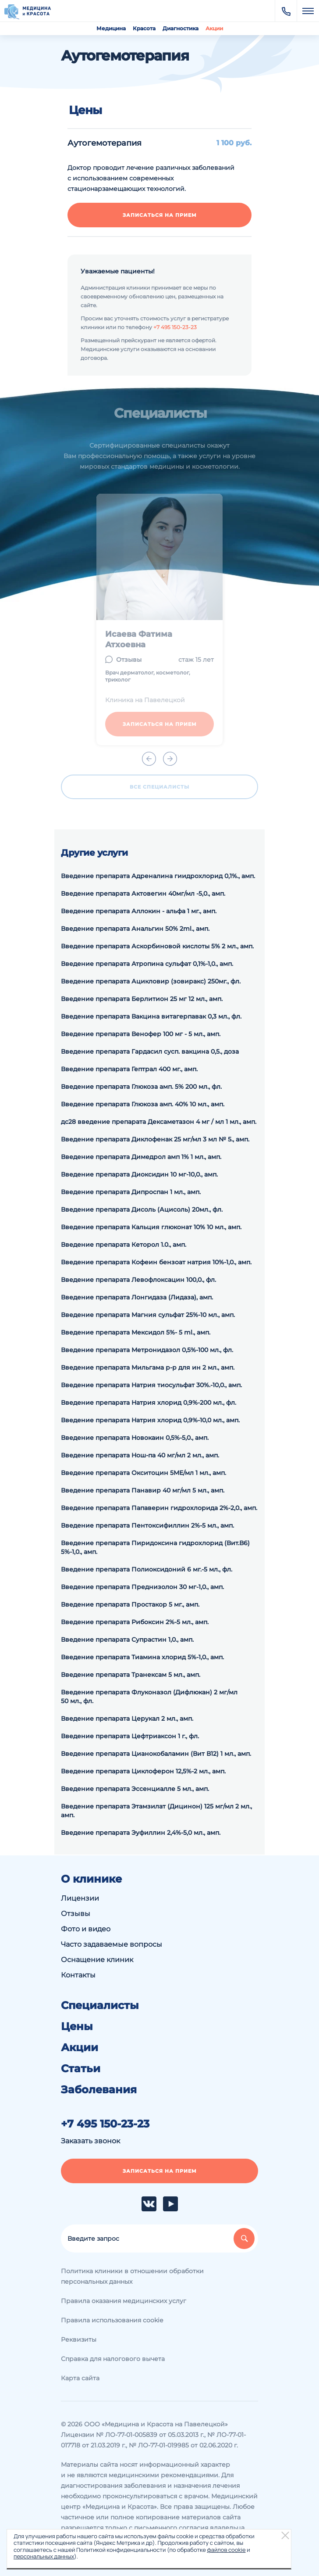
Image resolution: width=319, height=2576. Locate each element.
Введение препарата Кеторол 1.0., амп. (123, 1245)
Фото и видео (85, 1929)
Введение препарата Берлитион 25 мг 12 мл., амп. (142, 999)
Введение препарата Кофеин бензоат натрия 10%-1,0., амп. (156, 1262)
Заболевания (99, 2090)
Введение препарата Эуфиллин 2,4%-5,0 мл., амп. (140, 1833)
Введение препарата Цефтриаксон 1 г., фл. (130, 1736)
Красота (144, 28)
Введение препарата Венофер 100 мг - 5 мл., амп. (140, 1034)
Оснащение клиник (97, 1959)
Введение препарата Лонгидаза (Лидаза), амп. (137, 1297)
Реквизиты (78, 2339)
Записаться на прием (160, 215)
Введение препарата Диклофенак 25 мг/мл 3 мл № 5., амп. (155, 1139)
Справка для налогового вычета (113, 2359)
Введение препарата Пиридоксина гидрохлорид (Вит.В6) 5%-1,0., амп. (155, 1547)
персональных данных (44, 2556)
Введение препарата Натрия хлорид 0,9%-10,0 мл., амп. (150, 1420)
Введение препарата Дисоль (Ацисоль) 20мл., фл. (142, 1209)
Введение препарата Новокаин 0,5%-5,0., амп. (135, 1438)
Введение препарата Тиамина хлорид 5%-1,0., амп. (142, 1657)
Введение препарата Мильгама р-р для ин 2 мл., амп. (147, 1367)
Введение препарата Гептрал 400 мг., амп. (129, 1069)
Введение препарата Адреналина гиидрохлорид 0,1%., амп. (158, 876)
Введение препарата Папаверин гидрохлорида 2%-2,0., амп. (159, 1508)
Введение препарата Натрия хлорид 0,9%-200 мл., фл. (148, 1402)
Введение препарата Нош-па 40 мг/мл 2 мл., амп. (140, 1455)
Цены (77, 2026)
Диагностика (180, 28)
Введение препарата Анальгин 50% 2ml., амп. (135, 929)
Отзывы (75, 1913)
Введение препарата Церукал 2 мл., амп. (127, 1718)
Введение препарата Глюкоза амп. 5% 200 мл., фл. (141, 1087)
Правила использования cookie (112, 2320)
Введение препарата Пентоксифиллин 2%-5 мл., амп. (147, 1525)
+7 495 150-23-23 (175, 327)
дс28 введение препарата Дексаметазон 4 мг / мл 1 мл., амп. (158, 1122)
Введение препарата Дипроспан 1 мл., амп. (131, 1192)
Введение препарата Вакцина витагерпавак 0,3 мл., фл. (151, 1016)
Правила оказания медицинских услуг (123, 2301)
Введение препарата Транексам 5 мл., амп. (130, 1675)
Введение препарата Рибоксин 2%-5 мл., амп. (135, 1622)
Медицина (111, 28)
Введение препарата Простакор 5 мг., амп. (130, 1604)
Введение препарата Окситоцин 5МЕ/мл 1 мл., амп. (143, 1473)
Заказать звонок (90, 2141)
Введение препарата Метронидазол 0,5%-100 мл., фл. (147, 1350)
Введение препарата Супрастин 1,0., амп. (127, 1639)
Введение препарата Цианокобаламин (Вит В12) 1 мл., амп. (156, 1754)
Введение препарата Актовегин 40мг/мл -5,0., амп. (143, 893)
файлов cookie (226, 2550)
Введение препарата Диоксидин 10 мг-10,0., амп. (139, 1174)
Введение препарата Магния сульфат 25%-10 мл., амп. (148, 1315)
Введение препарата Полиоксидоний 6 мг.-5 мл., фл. (146, 1569)
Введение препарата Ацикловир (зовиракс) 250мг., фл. (151, 981)
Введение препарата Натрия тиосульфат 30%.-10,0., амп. (151, 1385)
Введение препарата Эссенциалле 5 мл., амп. (135, 1789)
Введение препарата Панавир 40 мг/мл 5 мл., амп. (142, 1490)
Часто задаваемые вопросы (111, 1944)
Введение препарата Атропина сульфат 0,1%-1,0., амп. (147, 964)
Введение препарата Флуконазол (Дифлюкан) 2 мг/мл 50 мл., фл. (149, 1696)
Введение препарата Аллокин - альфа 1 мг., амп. (138, 911)
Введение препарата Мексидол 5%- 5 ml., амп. (135, 1332)
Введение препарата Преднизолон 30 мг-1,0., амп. (142, 1587)
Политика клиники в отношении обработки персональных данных (132, 2276)
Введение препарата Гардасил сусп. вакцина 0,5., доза (150, 1051)
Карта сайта (80, 2378)
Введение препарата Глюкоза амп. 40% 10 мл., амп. (142, 1104)
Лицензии (80, 1898)
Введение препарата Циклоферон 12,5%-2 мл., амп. (143, 1771)
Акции (214, 28)
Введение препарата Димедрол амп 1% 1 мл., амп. (141, 1157)
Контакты (78, 1975)
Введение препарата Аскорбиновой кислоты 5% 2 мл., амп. (157, 946)
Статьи (80, 2069)
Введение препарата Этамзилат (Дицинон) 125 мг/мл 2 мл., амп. (156, 1810)
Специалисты (100, 2005)
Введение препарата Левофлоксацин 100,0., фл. (138, 1280)
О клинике (91, 1879)
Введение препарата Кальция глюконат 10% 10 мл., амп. (151, 1227)
